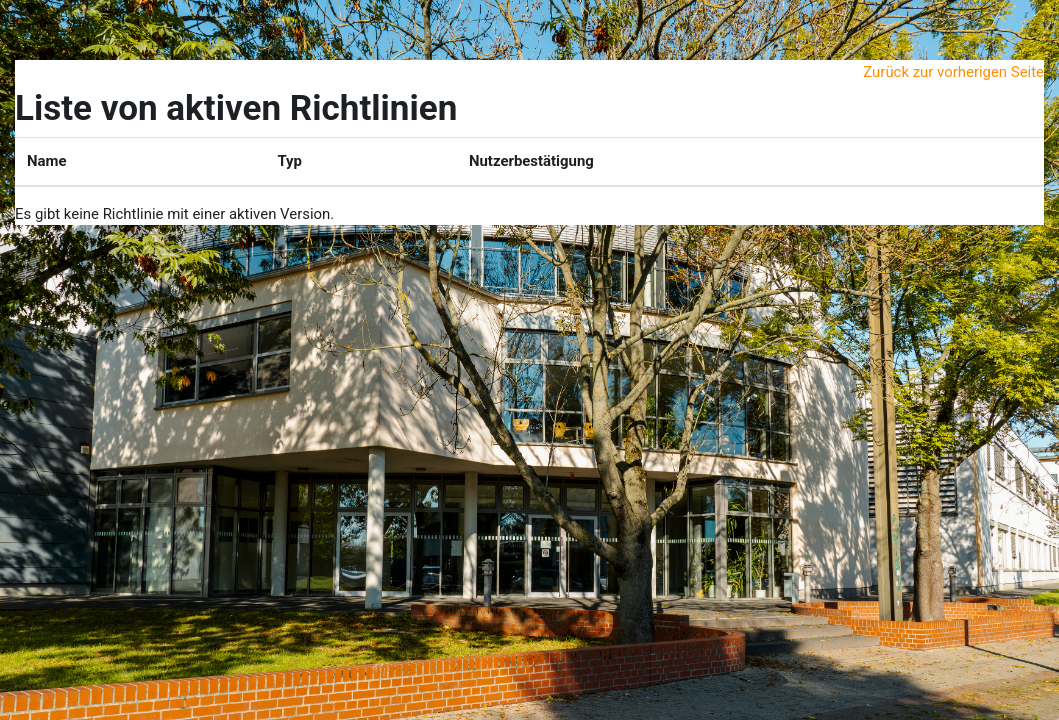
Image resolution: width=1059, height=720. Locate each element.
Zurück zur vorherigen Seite (953, 72)
